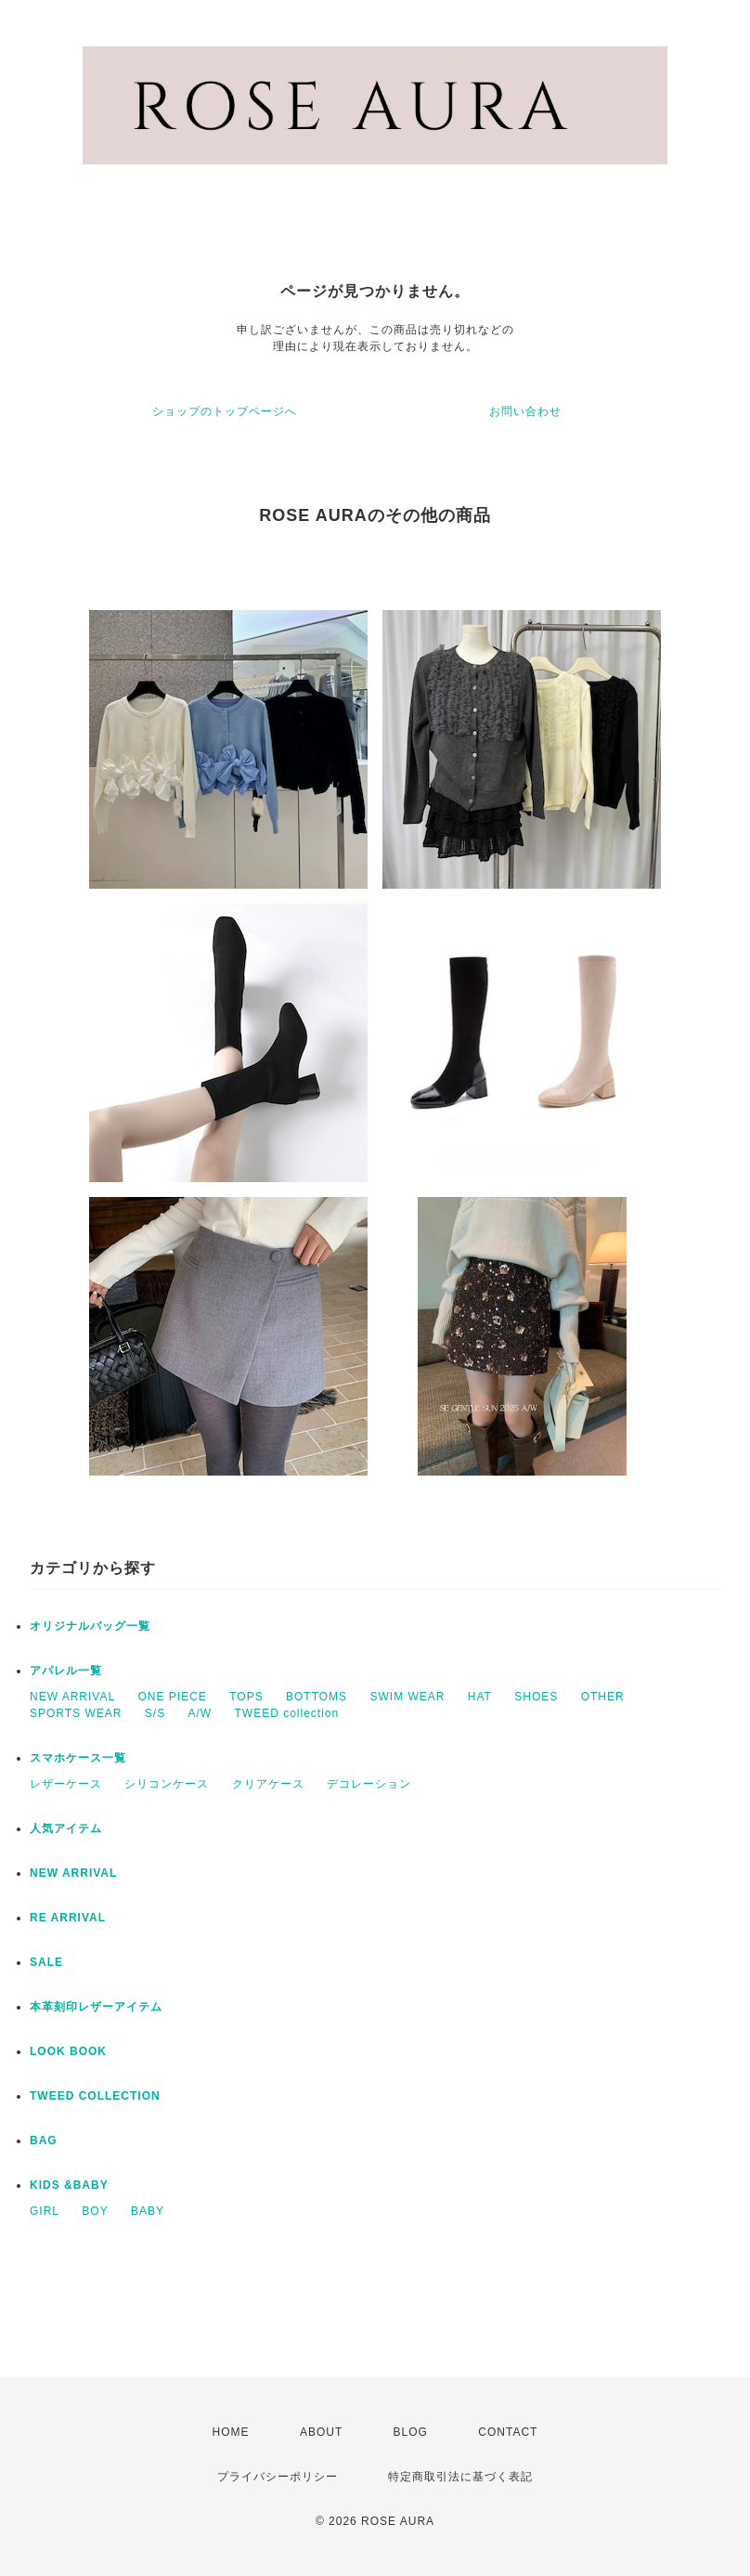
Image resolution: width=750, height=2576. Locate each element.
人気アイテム (66, 1828)
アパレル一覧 (66, 1670)
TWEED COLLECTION (95, 2095)
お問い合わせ (525, 411)
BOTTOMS (316, 1696)
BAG (44, 2140)
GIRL (44, 2211)
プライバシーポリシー (277, 2476)
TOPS (246, 1696)
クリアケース (268, 1783)
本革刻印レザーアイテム (96, 2006)
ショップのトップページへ (224, 411)
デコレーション (369, 1783)
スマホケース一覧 (78, 1757)
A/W (200, 1713)
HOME (231, 2432)
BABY (147, 2211)
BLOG (411, 2432)
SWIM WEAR (407, 1696)
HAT (480, 1696)
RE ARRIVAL (68, 1917)
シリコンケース (166, 1783)
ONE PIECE (171, 1696)
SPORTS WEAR (76, 1713)
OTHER (603, 1696)
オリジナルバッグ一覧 (90, 1626)
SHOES (536, 1696)
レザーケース (66, 1783)
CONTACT (507, 2432)
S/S (155, 1713)
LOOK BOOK (68, 2051)
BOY (95, 2211)
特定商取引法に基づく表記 (460, 2476)
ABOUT (321, 2432)
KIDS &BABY (69, 2185)
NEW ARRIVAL (72, 1696)
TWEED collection (287, 1713)
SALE (46, 1962)
